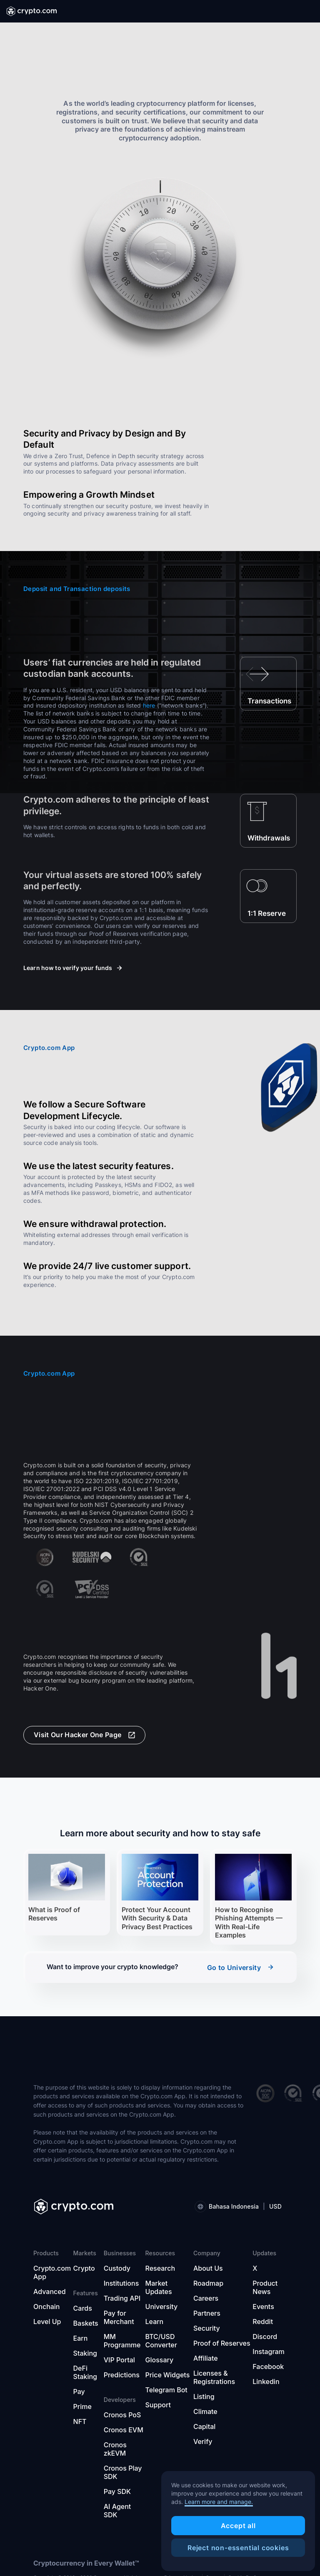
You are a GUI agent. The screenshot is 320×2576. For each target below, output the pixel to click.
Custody (117, 2268)
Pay (79, 2391)
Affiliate (205, 2358)
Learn (154, 2321)
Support (158, 2405)
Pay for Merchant (119, 2317)
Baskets (85, 2323)
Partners (206, 2313)
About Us (208, 2268)
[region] (238, 2521)
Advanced (49, 2291)
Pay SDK (117, 2491)
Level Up (47, 2321)
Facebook (268, 2366)
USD (275, 2206)
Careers (205, 2298)
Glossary (159, 2360)
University (161, 2306)
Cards (82, 2308)
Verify (202, 2441)
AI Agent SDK (117, 2510)
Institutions (121, 2283)
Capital (204, 2426)
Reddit (262, 2321)
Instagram (268, 2351)
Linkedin (265, 2381)
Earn (80, 2338)
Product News (265, 2287)
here (149, 705)
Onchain (46, 2306)
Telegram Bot (166, 2390)
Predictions (122, 2375)
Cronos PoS (122, 2415)
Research (160, 2268)
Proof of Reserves (221, 2343)
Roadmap (208, 2283)
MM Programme (122, 2340)
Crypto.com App (52, 2272)
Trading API (122, 2298)
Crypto (84, 2268)
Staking (85, 2353)
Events (263, 2306)
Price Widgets (167, 2375)
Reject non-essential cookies (238, 2548)
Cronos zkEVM (115, 2449)
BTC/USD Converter (161, 2340)
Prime (82, 2406)
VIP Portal (119, 2360)
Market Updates (158, 2287)
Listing (204, 2396)
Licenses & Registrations (214, 2377)
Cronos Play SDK (123, 2472)
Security (206, 2328)
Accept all (238, 2525)
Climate (205, 2411)
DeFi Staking (85, 2372)
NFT (80, 2421)
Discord (264, 2336)
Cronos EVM (123, 2430)
